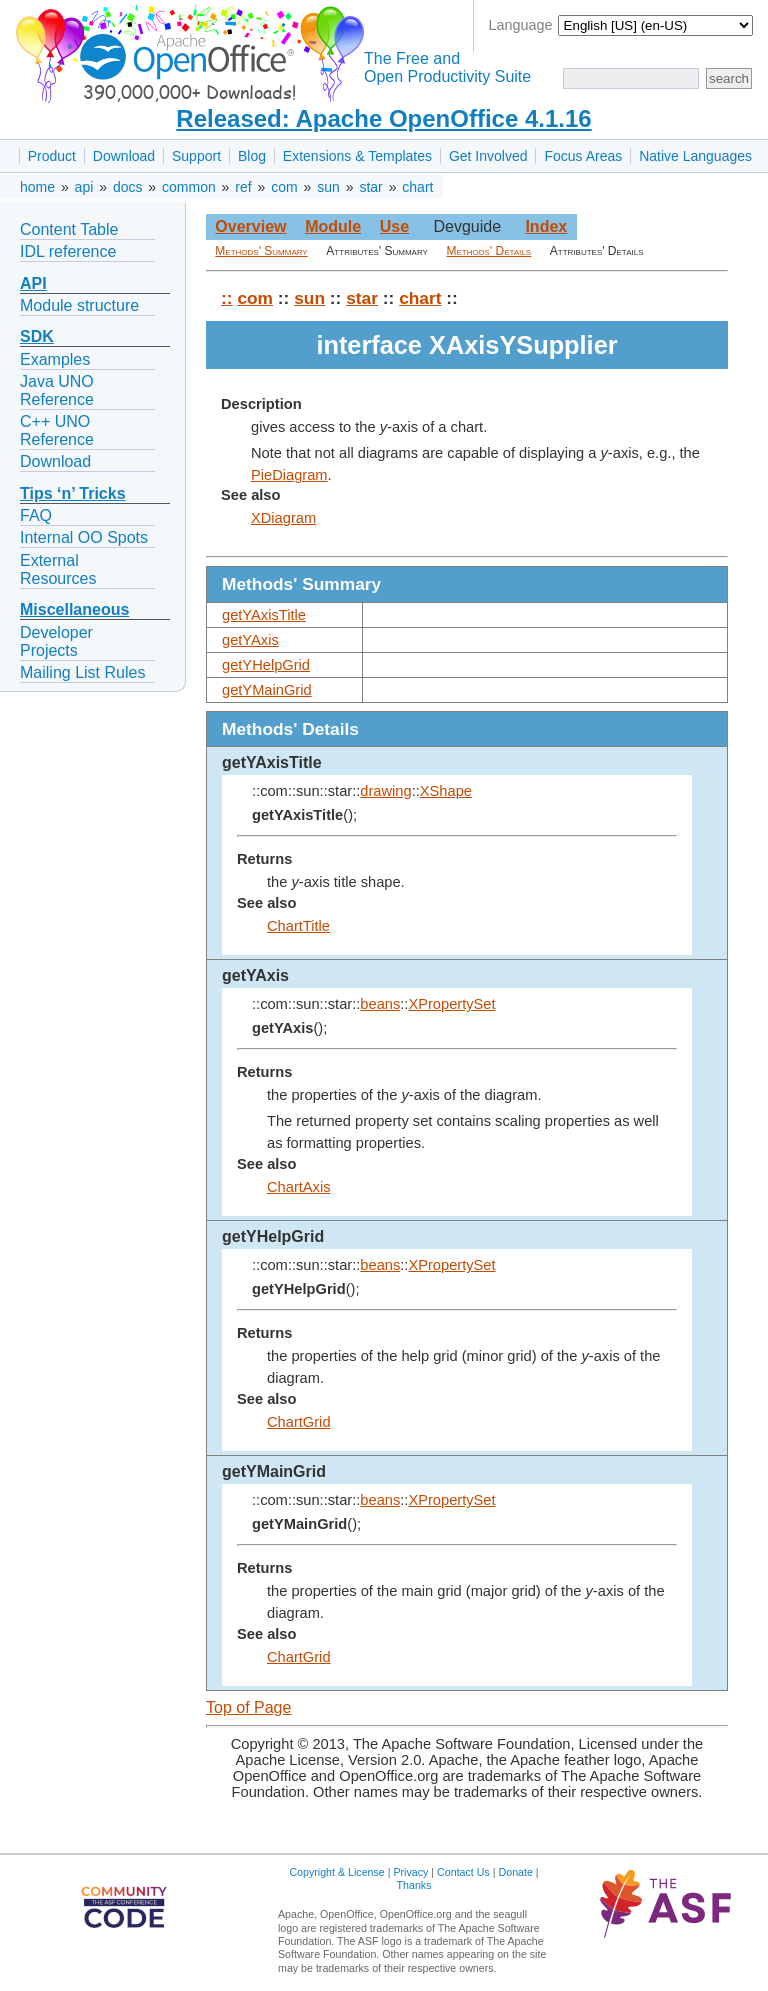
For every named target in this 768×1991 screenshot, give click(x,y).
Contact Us (463, 1872)
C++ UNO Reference (57, 430)
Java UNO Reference (57, 390)
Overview (250, 226)
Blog (252, 156)
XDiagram (283, 518)
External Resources (58, 569)
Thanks (414, 1885)
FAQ (36, 515)
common (189, 187)
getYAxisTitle (264, 615)
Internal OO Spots (84, 537)
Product (52, 156)
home (37, 187)
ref (243, 187)
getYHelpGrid (266, 665)
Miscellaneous (74, 609)
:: (227, 298)
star (370, 187)
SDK (37, 336)
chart (417, 187)
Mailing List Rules (82, 672)
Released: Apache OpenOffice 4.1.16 (383, 118)
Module (333, 226)
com (284, 187)
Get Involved (488, 156)
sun (328, 187)
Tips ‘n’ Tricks (73, 493)
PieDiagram (289, 475)
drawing (385, 791)
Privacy (410, 1872)
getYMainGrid (267, 690)
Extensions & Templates (357, 156)
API (33, 283)
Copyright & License (336, 1872)
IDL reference (68, 251)
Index (546, 226)
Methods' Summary (261, 251)
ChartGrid (299, 1422)
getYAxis (250, 640)
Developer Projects (56, 641)
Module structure (79, 305)
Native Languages (695, 156)
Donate (516, 1872)
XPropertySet (451, 1004)
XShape (446, 791)
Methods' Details (489, 251)
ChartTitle (298, 926)
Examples (55, 359)
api (84, 187)
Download (124, 156)
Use (394, 226)
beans (380, 1004)
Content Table (69, 229)
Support (196, 156)
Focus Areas (583, 156)
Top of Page (248, 1707)
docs (128, 187)
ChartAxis (299, 1187)
